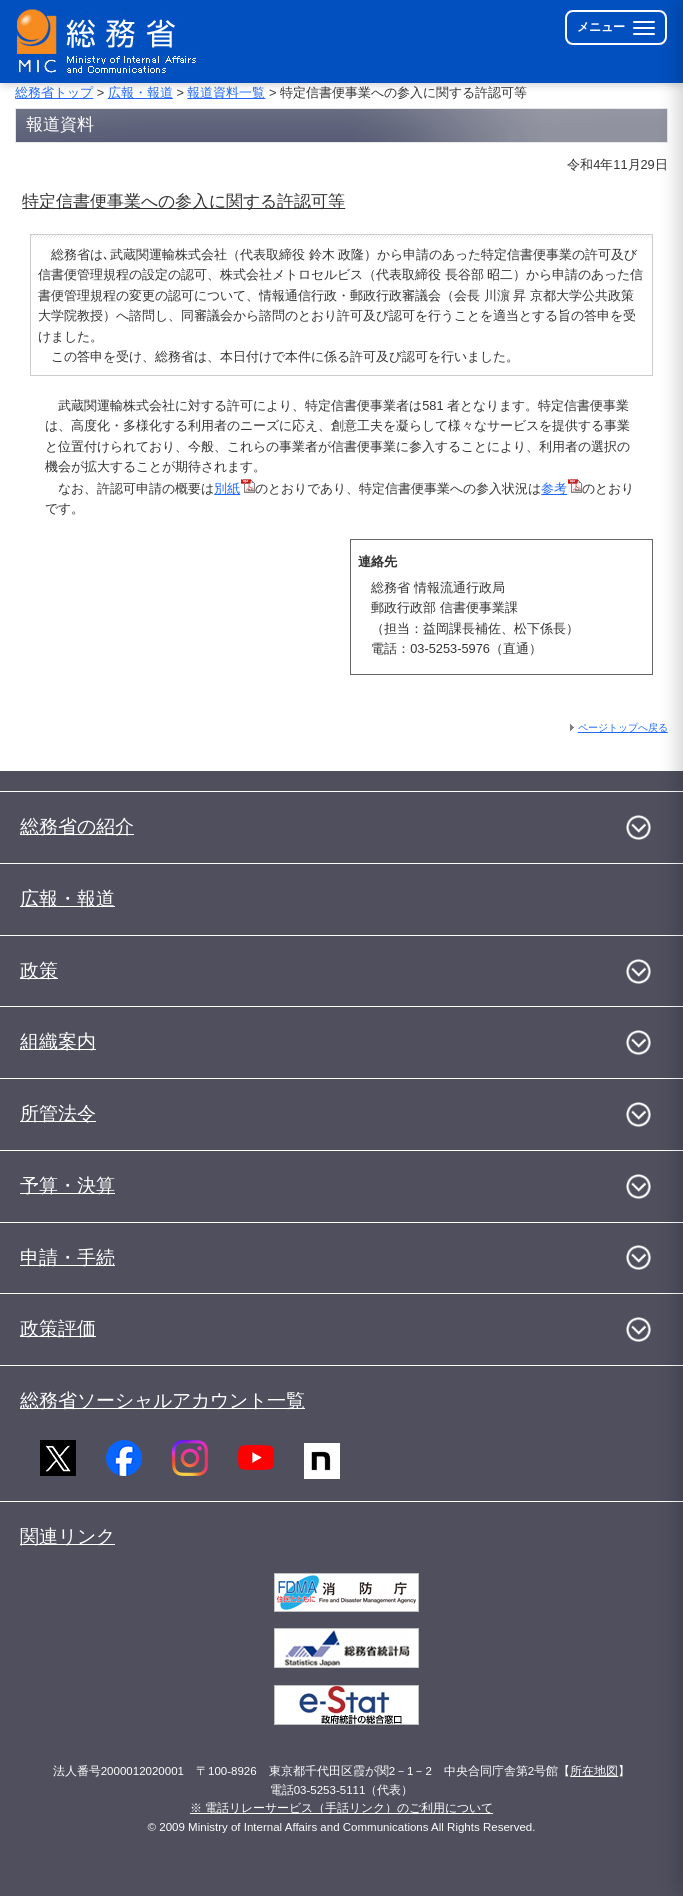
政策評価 (58, 1328)
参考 (561, 488)
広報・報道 (140, 92)
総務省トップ (54, 92)
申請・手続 (67, 1257)
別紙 (234, 488)
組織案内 (58, 1041)
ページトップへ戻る (623, 727)
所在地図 (594, 1771)
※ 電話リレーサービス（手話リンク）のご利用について (341, 1808)
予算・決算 (67, 1185)
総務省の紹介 (77, 826)
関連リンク (67, 1536)
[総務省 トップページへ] (111, 41)
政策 (39, 970)
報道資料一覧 (226, 92)
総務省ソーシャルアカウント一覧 (162, 1400)
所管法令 (58, 1113)
